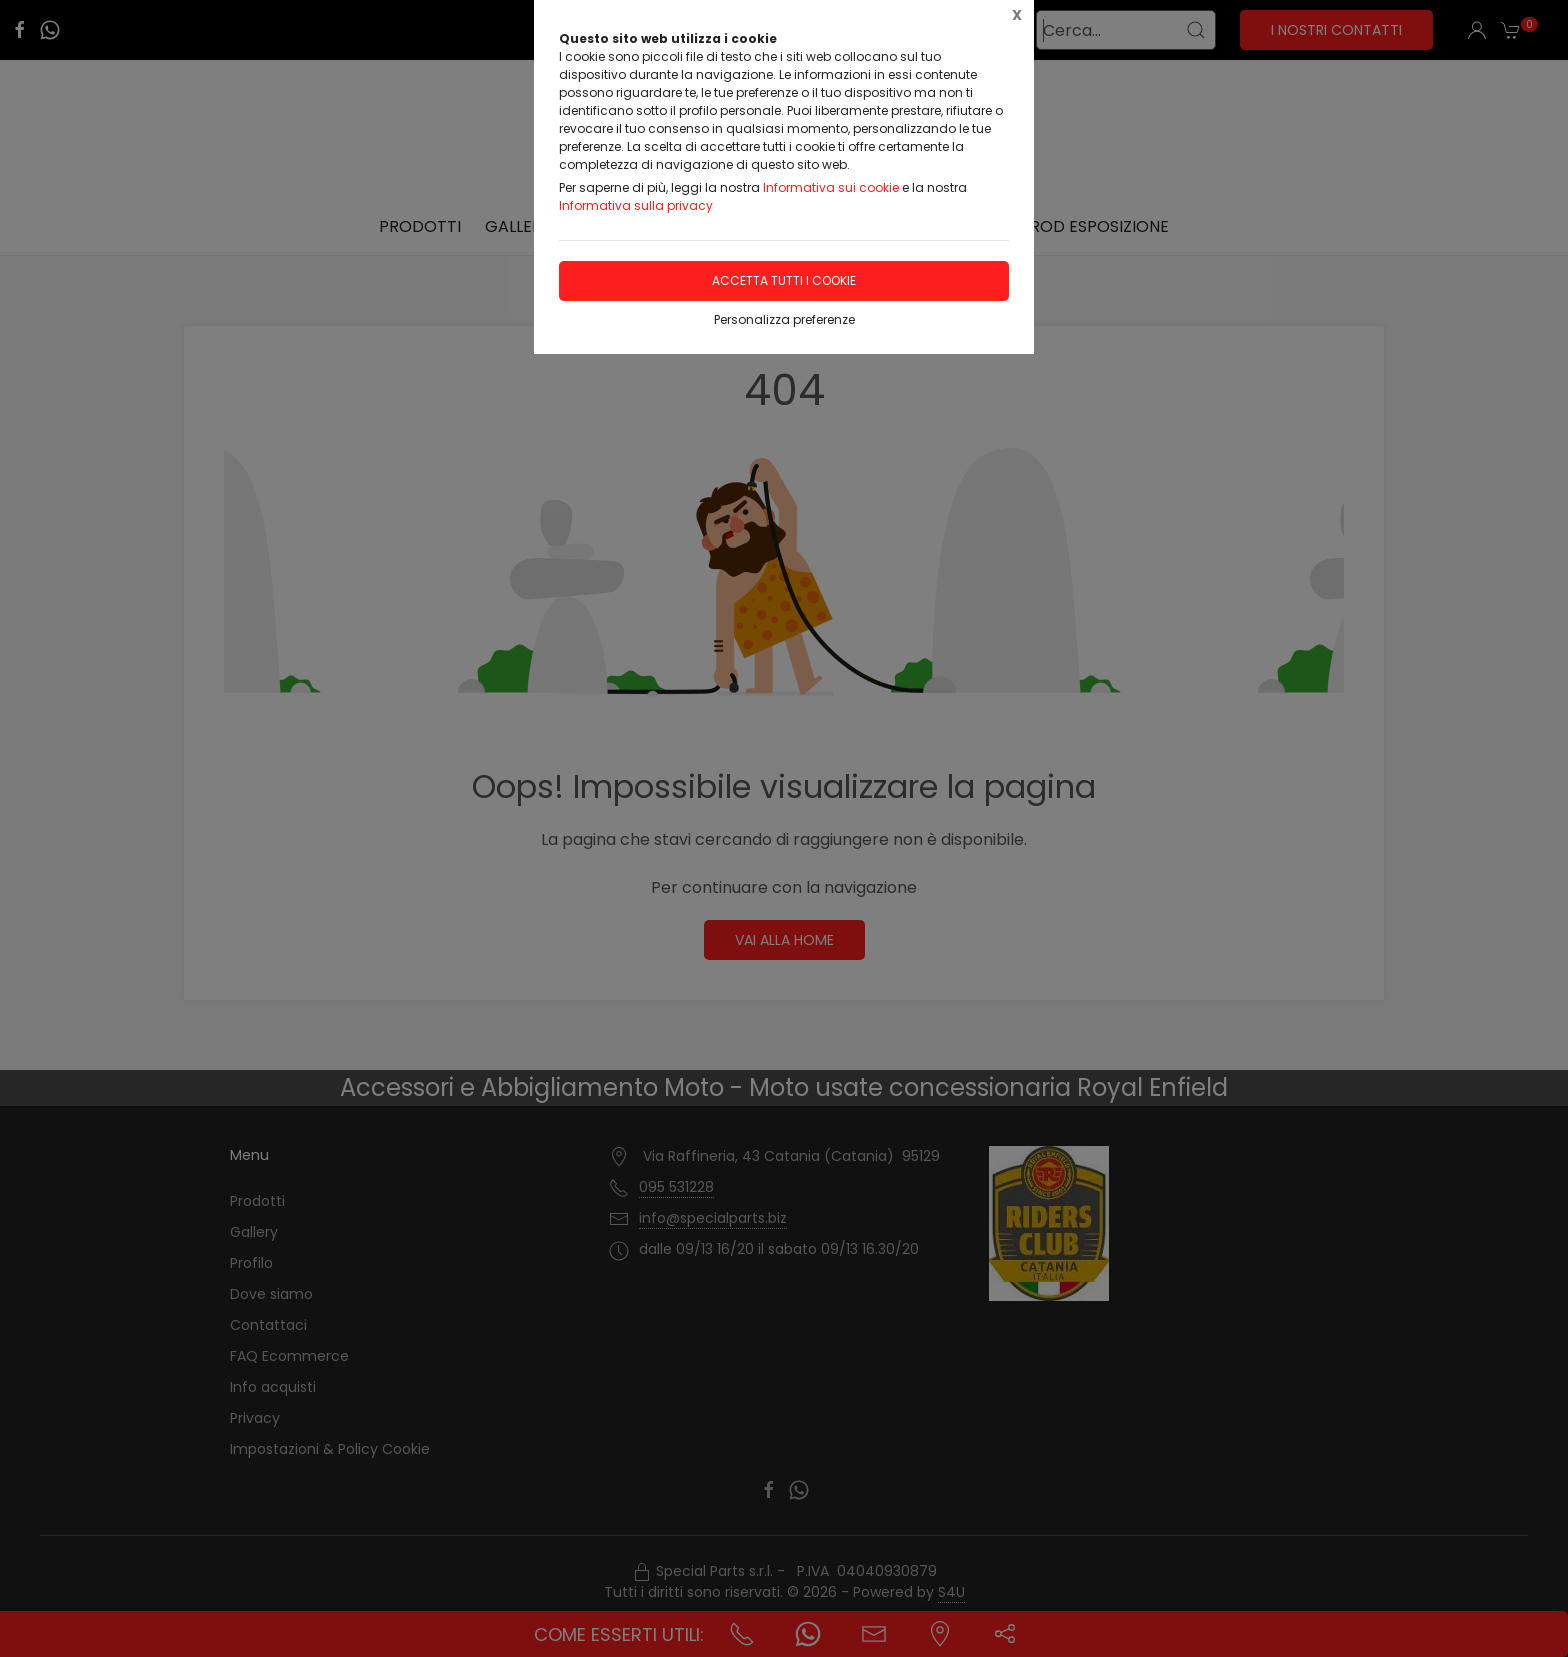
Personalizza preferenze (784, 319)
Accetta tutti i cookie (784, 280)
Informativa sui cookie (831, 187)
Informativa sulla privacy (636, 205)
